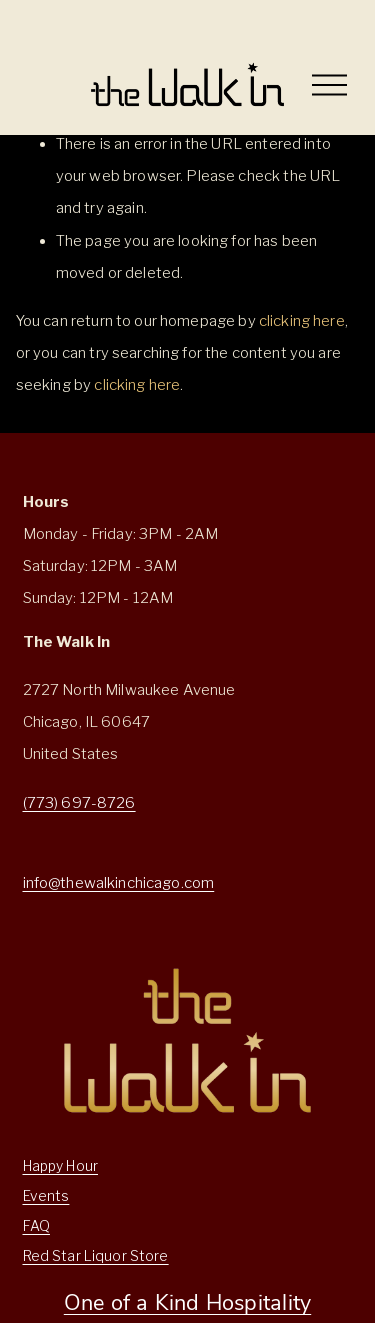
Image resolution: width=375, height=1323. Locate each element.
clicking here (302, 321)
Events (46, 1196)
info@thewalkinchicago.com (119, 883)
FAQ (36, 1226)
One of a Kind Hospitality (187, 1301)
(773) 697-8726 (79, 803)
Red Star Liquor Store (96, 1256)
